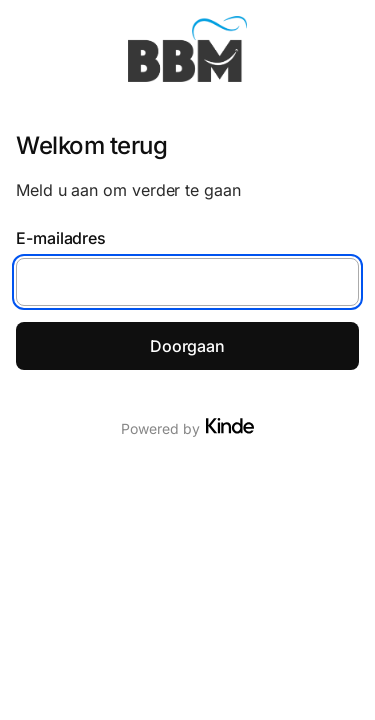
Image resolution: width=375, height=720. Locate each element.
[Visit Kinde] (230, 426)
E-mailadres (61, 238)
